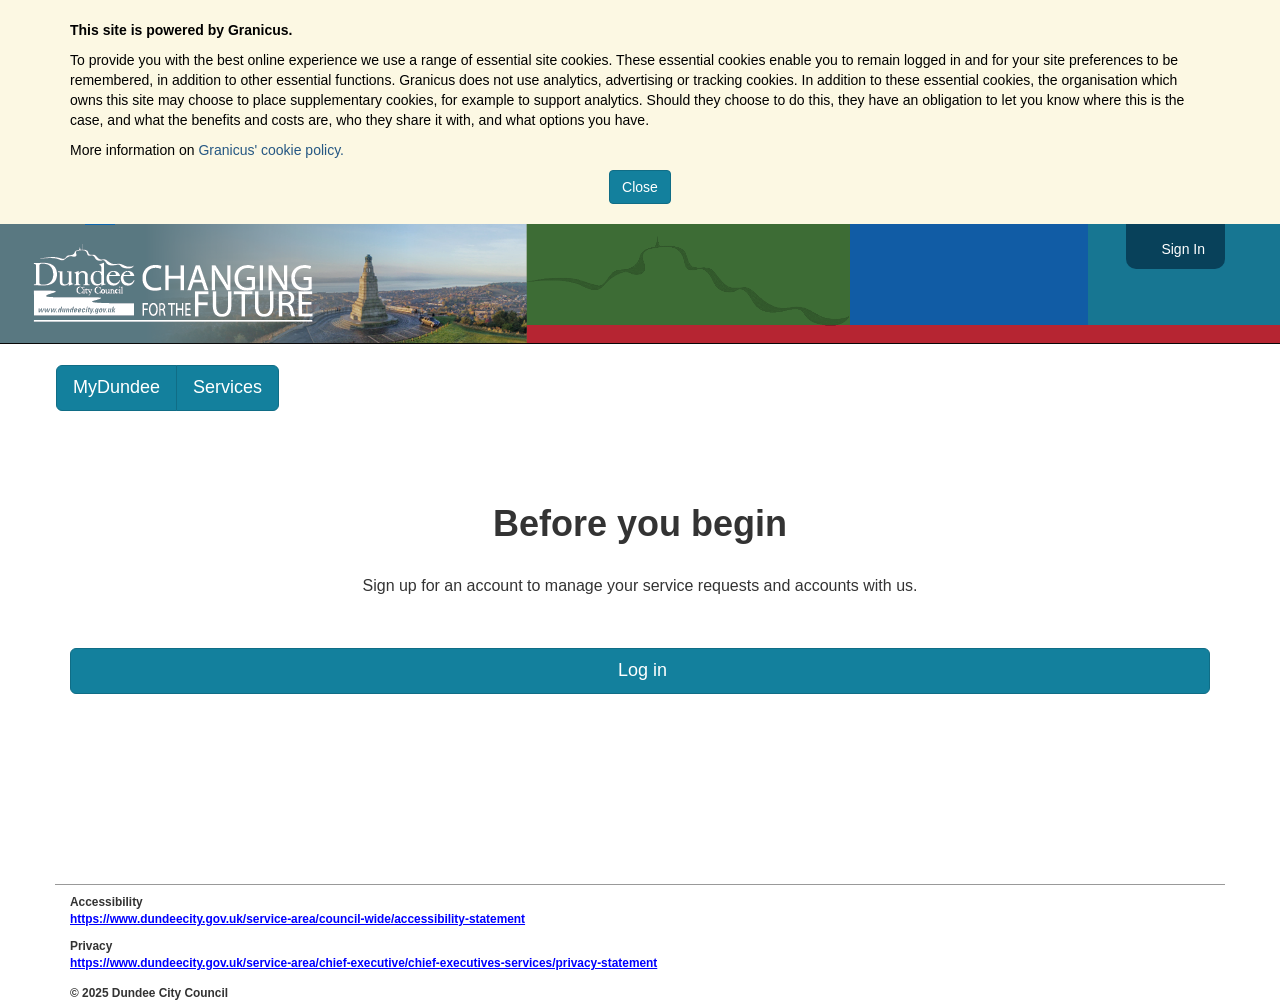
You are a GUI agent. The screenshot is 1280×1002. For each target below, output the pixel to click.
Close (640, 187)
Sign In (1183, 249)
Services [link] (227, 387)
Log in (640, 670)
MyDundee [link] (116, 387)
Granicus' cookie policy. (271, 150)
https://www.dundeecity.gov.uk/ (263, 284)
